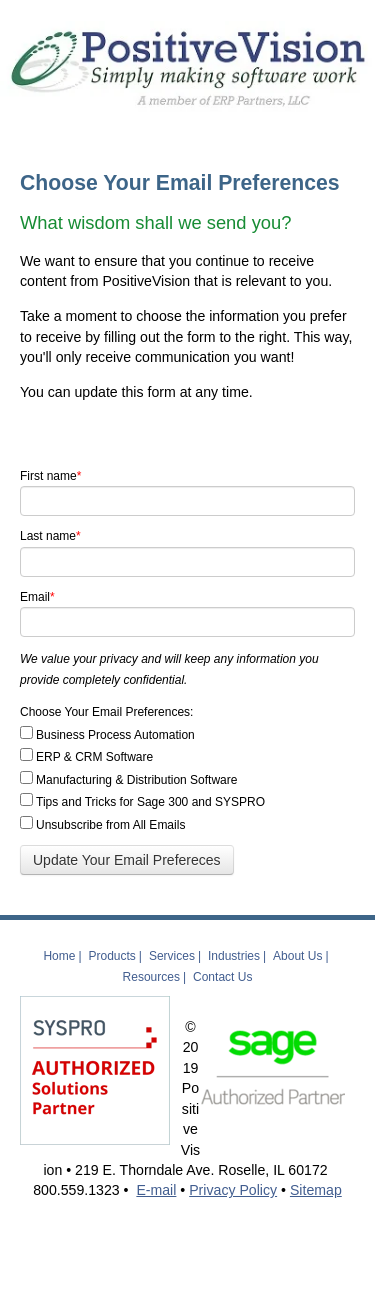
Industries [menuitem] (234, 956)
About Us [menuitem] (297, 956)
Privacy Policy (233, 1190)
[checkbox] (187, 779)
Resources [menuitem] (151, 977)
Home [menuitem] (59, 956)
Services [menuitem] (172, 956)
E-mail (156, 1190)
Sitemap (316, 1190)
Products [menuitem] (112, 956)
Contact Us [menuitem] (222, 977)
